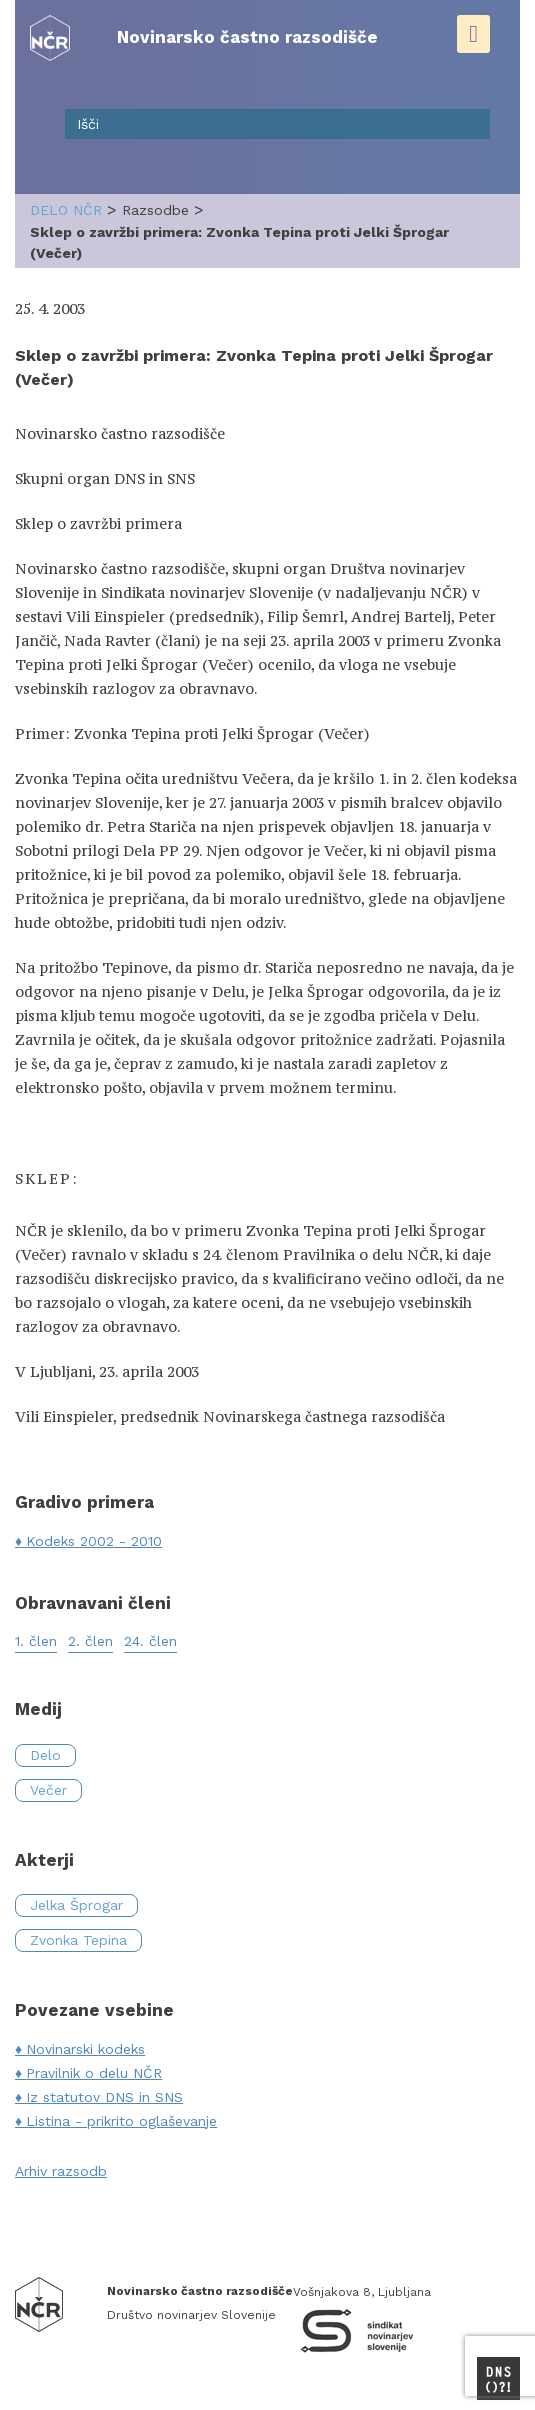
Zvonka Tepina (78, 1940)
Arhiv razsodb (61, 2171)
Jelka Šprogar (76, 1905)
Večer (48, 1790)
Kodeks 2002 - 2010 (94, 1541)
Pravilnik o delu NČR (94, 2073)
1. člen (36, 1641)
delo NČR (66, 210)
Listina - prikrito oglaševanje (121, 2121)
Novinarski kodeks (85, 2049)
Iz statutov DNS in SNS (104, 2097)
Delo (45, 1755)
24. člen (150, 1641)
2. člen (90, 1641)
